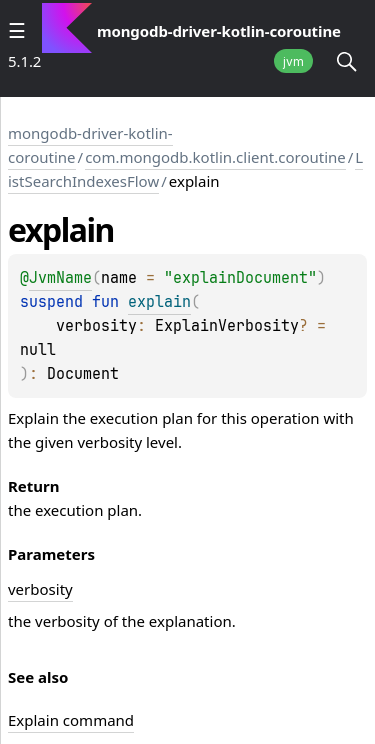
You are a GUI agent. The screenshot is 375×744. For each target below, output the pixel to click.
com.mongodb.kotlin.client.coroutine (215, 157)
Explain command (71, 720)
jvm (293, 61)
